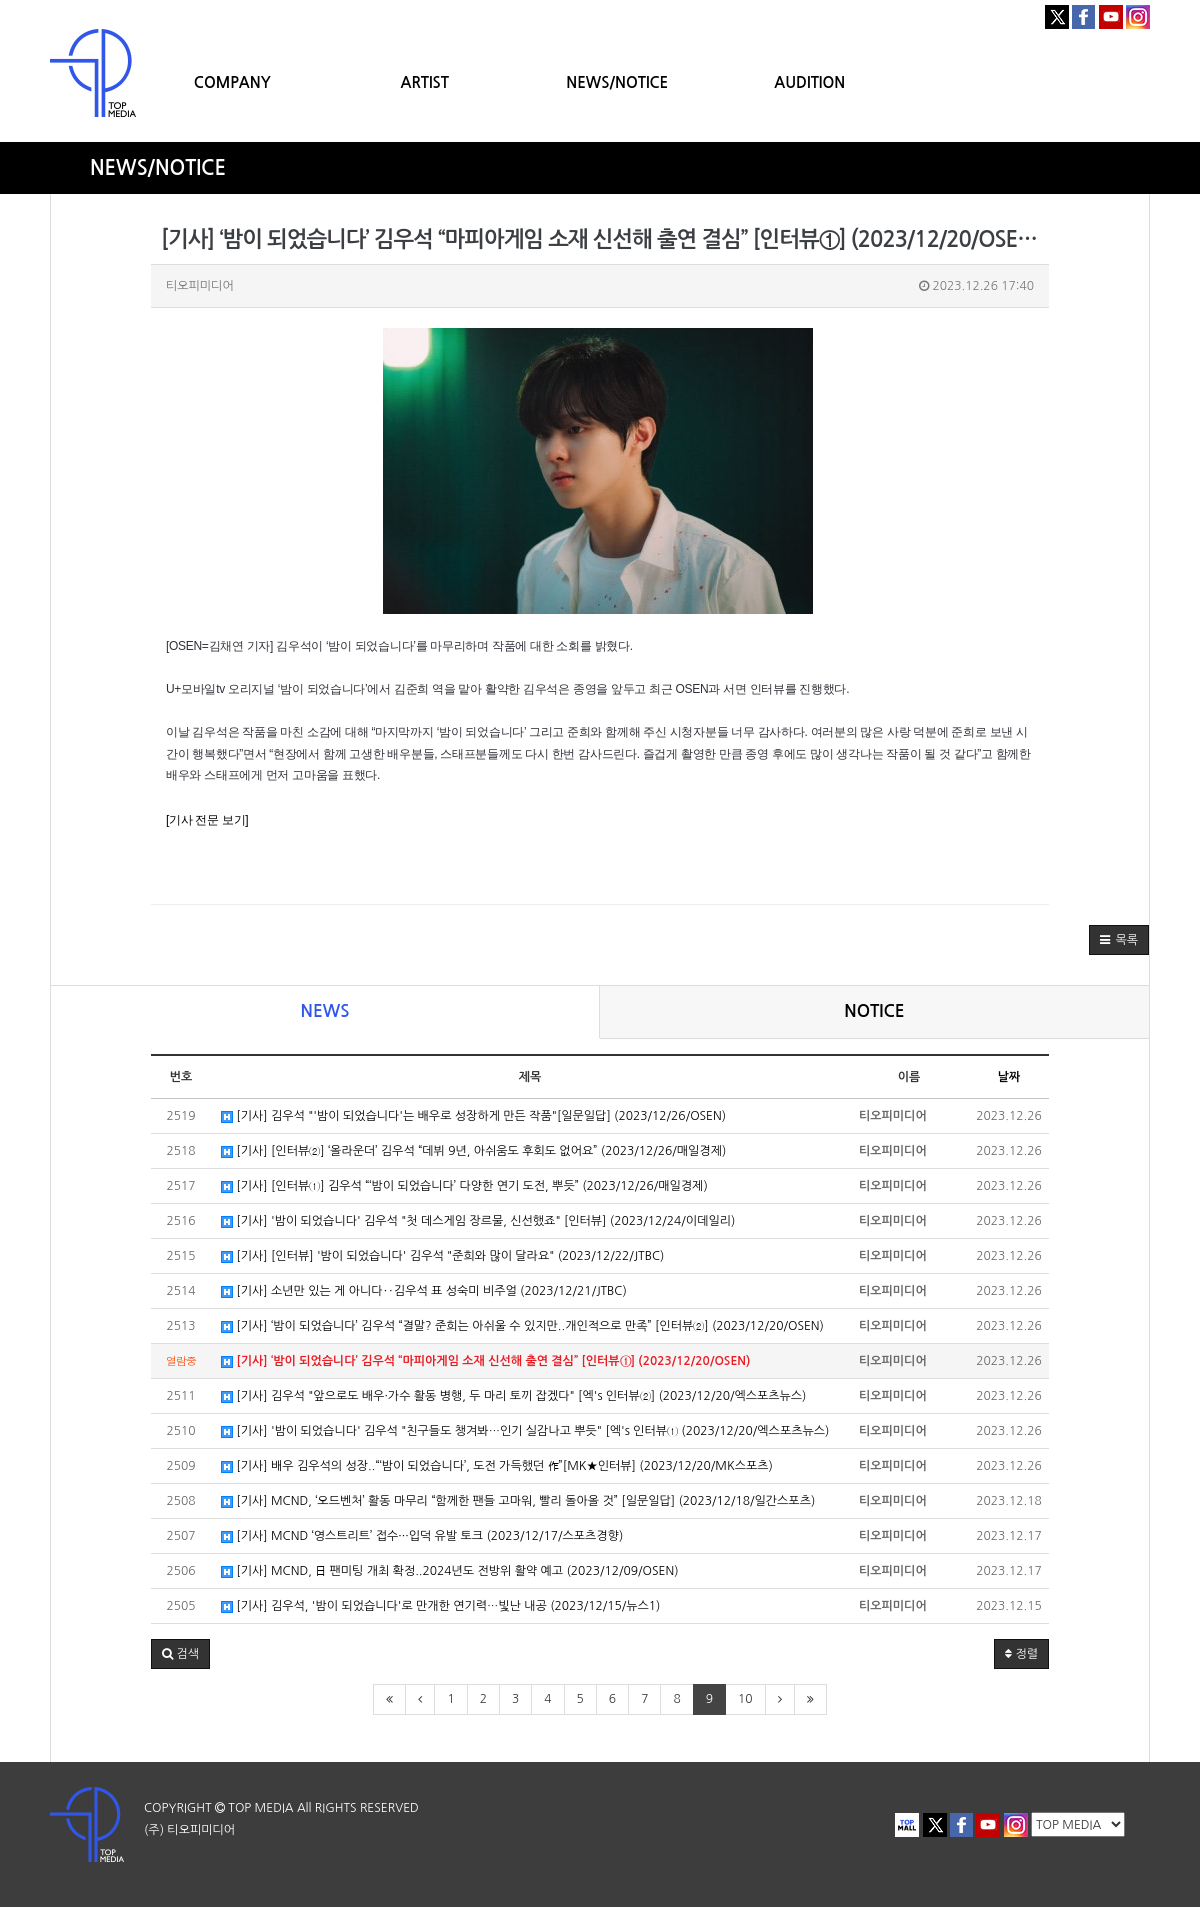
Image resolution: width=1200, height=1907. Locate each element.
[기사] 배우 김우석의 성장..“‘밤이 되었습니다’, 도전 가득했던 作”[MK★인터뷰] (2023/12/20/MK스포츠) (497, 1466)
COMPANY (232, 82)
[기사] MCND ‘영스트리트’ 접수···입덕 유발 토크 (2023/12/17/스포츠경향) (422, 1536)
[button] (1119, 940)
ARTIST (425, 82)
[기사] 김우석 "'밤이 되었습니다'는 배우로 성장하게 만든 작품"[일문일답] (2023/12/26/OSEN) (473, 1116)
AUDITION (809, 82)
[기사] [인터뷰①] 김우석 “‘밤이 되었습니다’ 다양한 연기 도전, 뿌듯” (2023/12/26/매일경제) (464, 1186)
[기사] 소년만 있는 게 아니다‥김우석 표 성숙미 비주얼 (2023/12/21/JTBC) (424, 1291)
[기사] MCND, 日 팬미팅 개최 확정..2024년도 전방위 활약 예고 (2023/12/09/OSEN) (450, 1571)
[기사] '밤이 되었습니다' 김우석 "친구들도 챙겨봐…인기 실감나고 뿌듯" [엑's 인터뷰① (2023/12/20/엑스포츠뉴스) (525, 1431)
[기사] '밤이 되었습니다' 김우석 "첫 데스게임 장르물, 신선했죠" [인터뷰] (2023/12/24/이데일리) (478, 1221)
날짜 (1009, 1077)
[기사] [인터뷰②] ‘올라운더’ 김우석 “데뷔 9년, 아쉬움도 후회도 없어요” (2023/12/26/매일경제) (473, 1151)
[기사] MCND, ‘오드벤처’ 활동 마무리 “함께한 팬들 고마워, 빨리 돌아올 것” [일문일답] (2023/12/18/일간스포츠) (518, 1501)
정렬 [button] (1021, 1654)
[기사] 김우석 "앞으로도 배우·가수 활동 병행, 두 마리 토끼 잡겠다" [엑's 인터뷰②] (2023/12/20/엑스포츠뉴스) (513, 1396)
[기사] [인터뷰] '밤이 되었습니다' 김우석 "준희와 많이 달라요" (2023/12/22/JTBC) (442, 1256)
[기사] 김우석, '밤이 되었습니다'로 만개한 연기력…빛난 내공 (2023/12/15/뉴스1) (440, 1606)
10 (745, 1699)
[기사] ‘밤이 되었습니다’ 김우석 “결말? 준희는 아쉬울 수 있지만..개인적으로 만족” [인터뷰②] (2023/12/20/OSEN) (522, 1326)
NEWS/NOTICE (617, 82)
